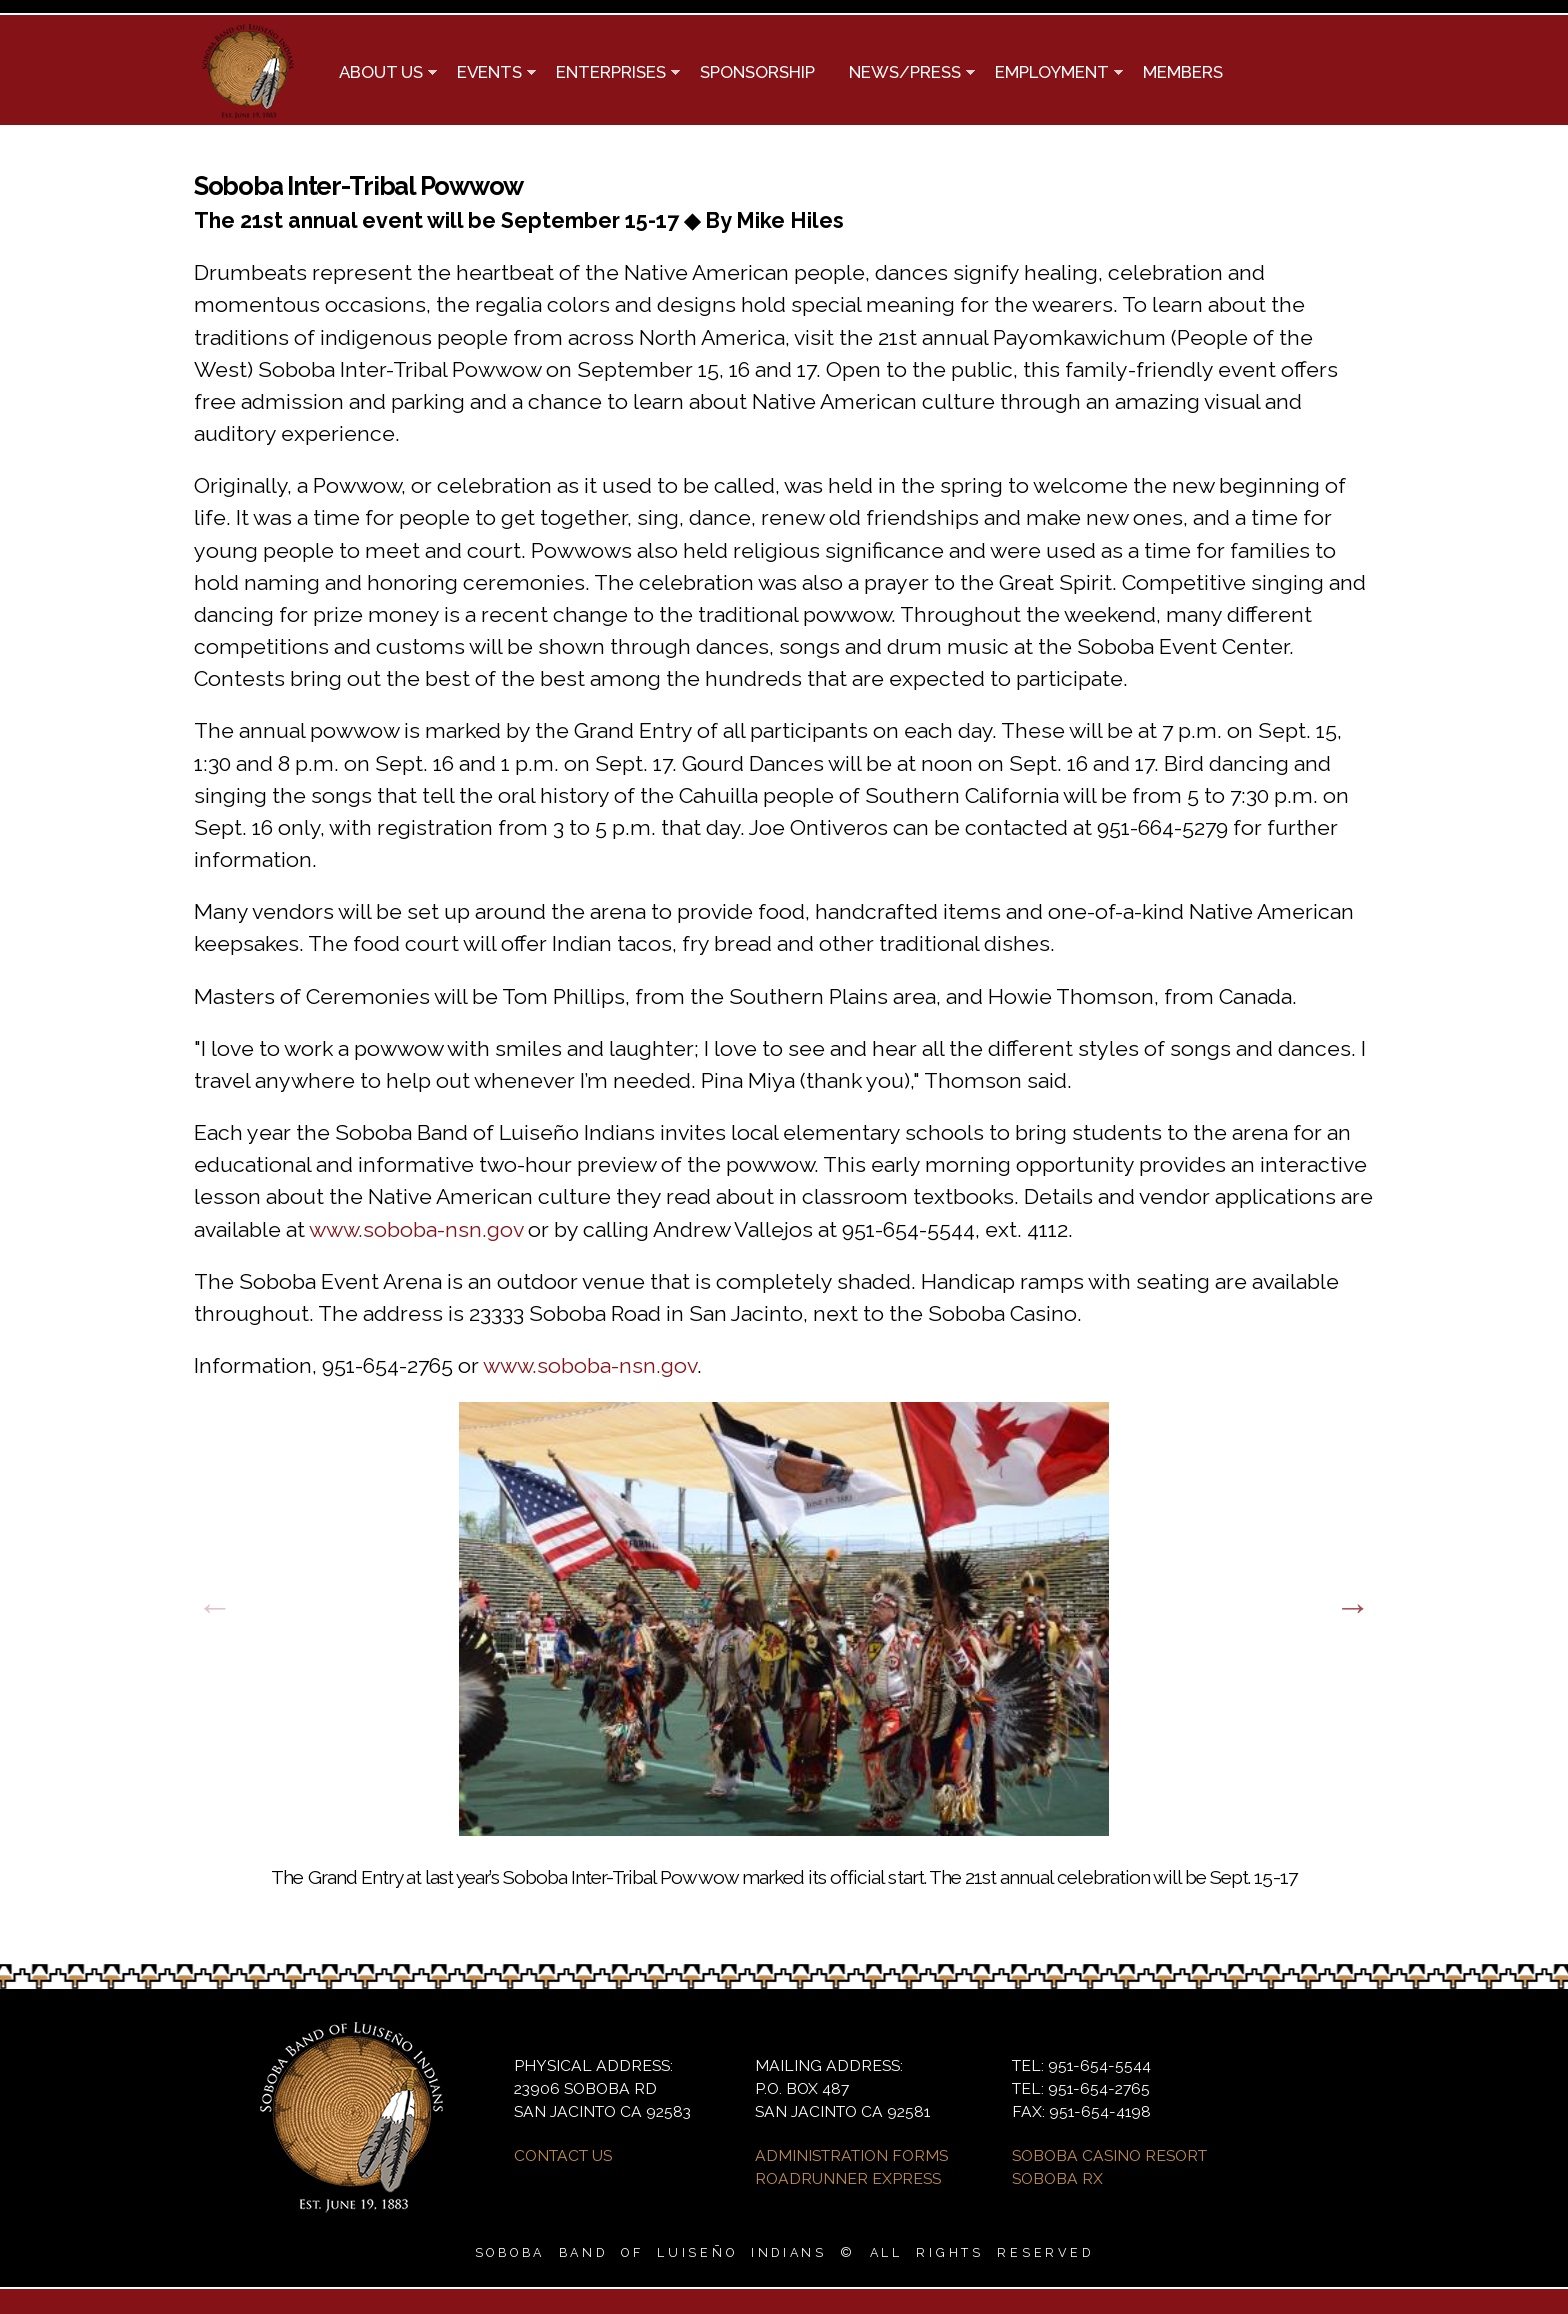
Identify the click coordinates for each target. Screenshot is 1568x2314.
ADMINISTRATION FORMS (851, 2155)
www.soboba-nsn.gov (416, 1229)
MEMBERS (1183, 72)
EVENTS (488, 73)
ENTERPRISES (609, 73)
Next (1353, 1607)
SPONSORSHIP (757, 72)
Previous (215, 1607)
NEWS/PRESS (903, 73)
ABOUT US (379, 73)
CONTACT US (563, 2155)
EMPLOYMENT (1050, 73)
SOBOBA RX (1057, 2178)
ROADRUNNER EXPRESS (848, 2178)
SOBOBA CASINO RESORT (1109, 2155)
